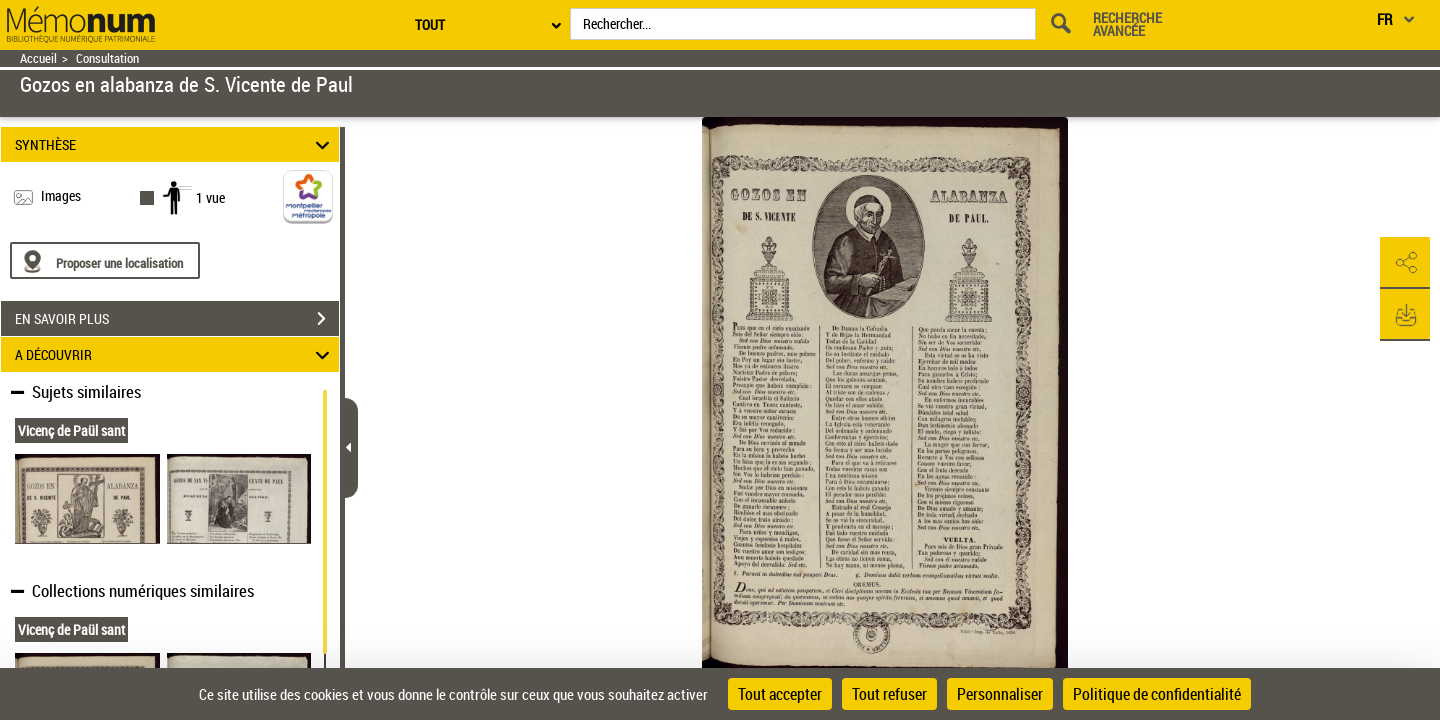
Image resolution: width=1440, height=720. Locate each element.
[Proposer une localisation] (105, 260)
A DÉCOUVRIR (175, 354)
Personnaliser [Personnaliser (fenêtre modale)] (1000, 694)
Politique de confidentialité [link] (1157, 694)
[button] (1405, 263)
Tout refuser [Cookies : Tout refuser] (889, 694)
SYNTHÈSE (175, 144)
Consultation (107, 58)
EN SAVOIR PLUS (177, 319)
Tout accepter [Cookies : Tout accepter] (780, 694)
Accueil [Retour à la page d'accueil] (38, 58)
